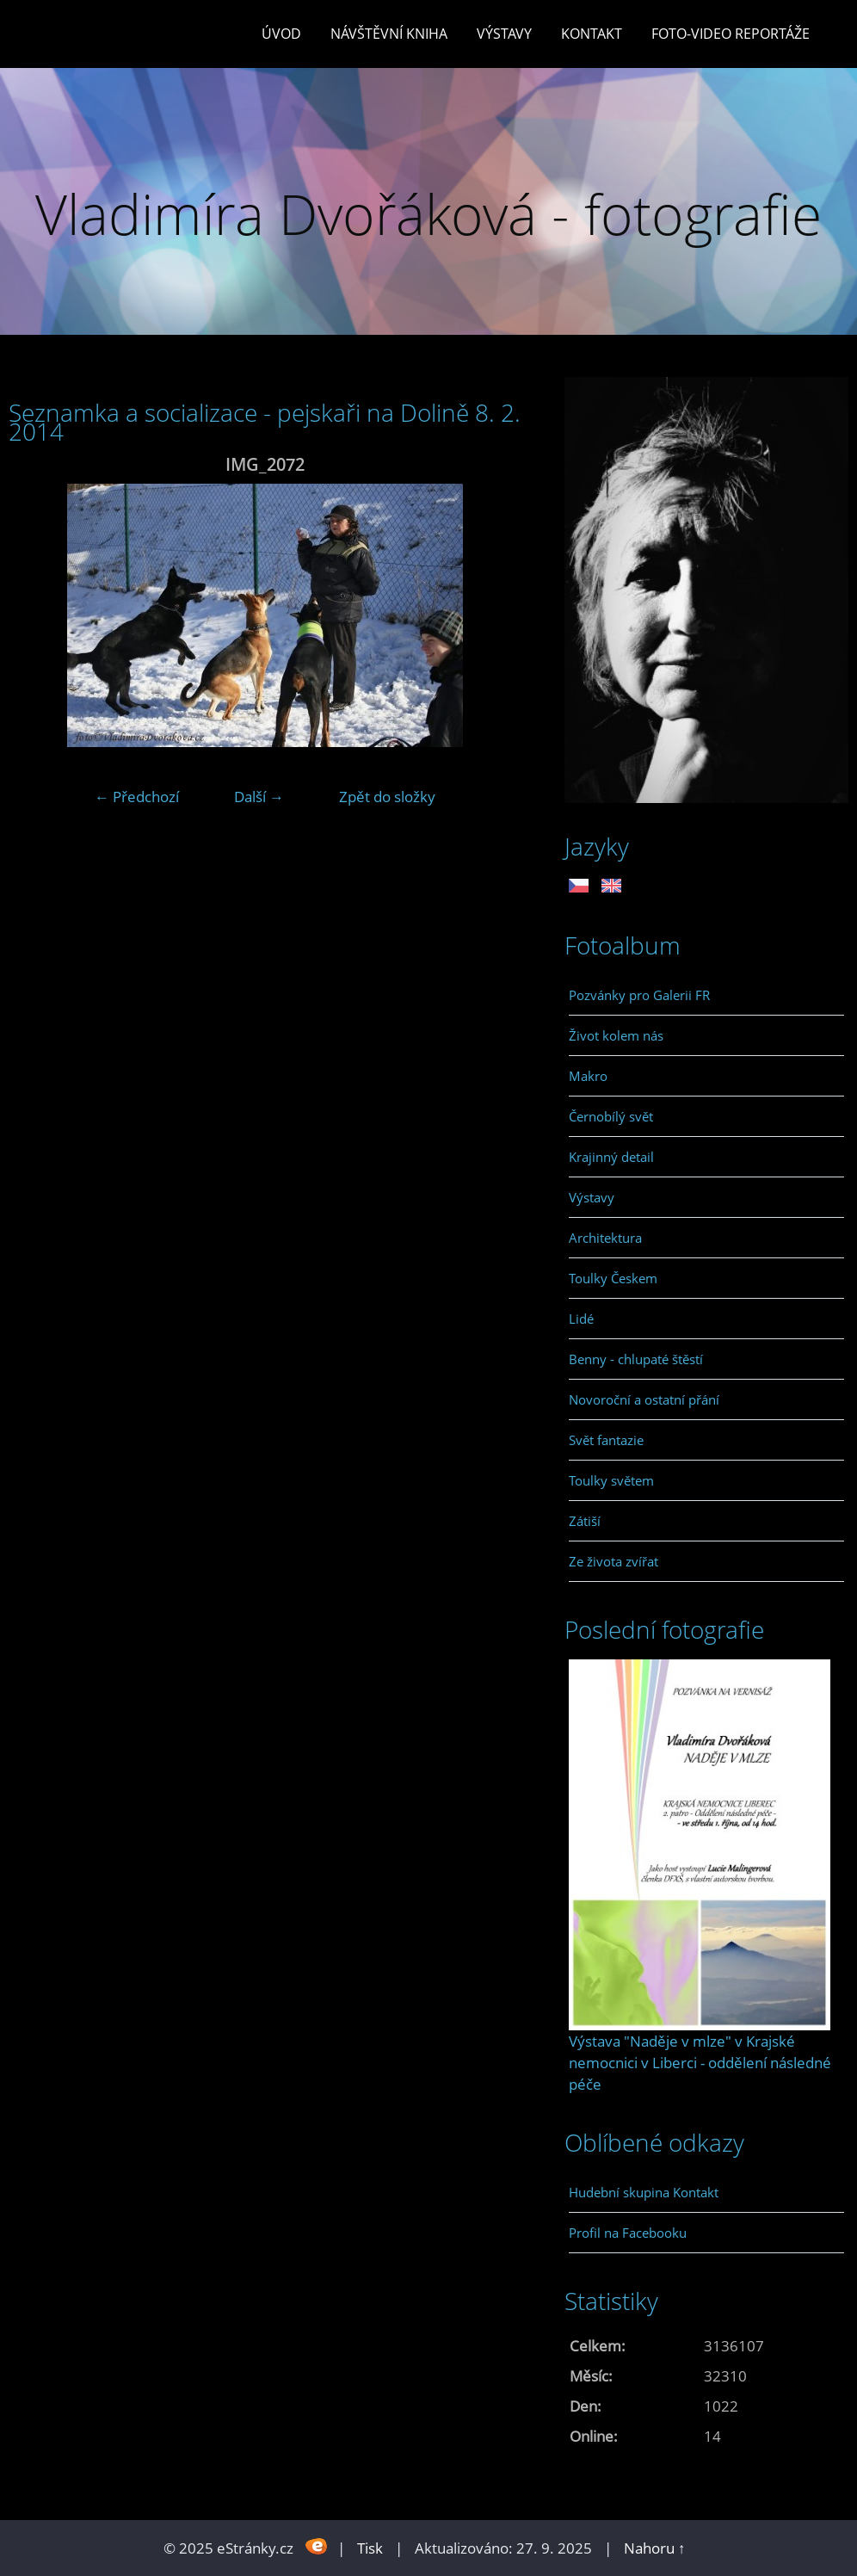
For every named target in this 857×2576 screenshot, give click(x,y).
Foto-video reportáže (730, 33)
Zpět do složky (387, 796)
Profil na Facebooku (628, 2232)
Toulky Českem (613, 1278)
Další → (259, 796)
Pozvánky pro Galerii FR (639, 995)
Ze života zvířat (613, 1561)
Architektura (605, 1237)
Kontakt (591, 33)
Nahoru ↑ (655, 2548)
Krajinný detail (611, 1156)
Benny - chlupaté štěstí (636, 1359)
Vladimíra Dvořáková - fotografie (428, 213)
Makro (588, 1075)
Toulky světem (611, 1480)
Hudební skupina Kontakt (643, 2192)
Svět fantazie (606, 1440)
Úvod (281, 33)
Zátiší (585, 1520)
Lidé (581, 1318)
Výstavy (504, 33)
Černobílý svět (611, 1116)
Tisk (370, 2548)
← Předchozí (137, 796)
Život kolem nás (616, 1035)
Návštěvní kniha (388, 33)
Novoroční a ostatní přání (644, 1399)
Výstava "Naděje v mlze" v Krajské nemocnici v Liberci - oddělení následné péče (700, 2062)
